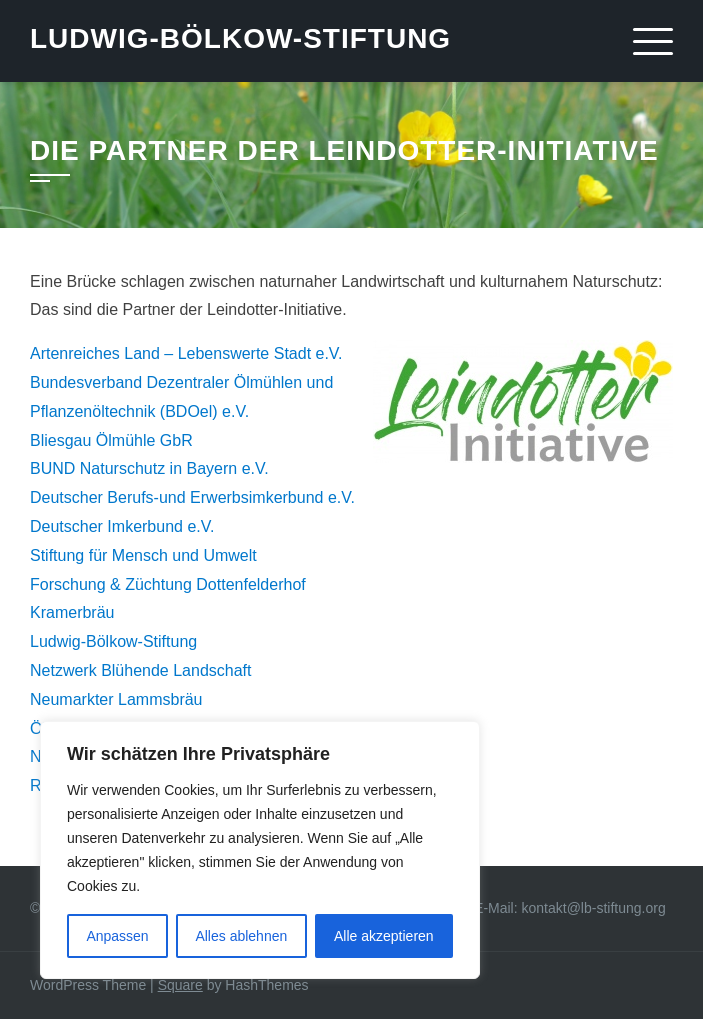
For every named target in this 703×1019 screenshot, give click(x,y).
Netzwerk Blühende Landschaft (140, 670)
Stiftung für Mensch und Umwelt (143, 555)
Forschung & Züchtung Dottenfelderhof (168, 584)
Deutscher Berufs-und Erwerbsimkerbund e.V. (192, 497)
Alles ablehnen (241, 936)
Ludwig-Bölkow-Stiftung (240, 38)
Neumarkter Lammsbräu (116, 699)
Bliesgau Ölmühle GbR (111, 440)
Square (180, 985)
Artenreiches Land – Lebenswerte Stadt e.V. (186, 353)
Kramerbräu (72, 612)
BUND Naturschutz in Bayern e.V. (149, 468)
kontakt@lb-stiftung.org (594, 908)
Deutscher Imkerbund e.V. (122, 526)
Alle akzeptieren (384, 936)
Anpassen (117, 936)
